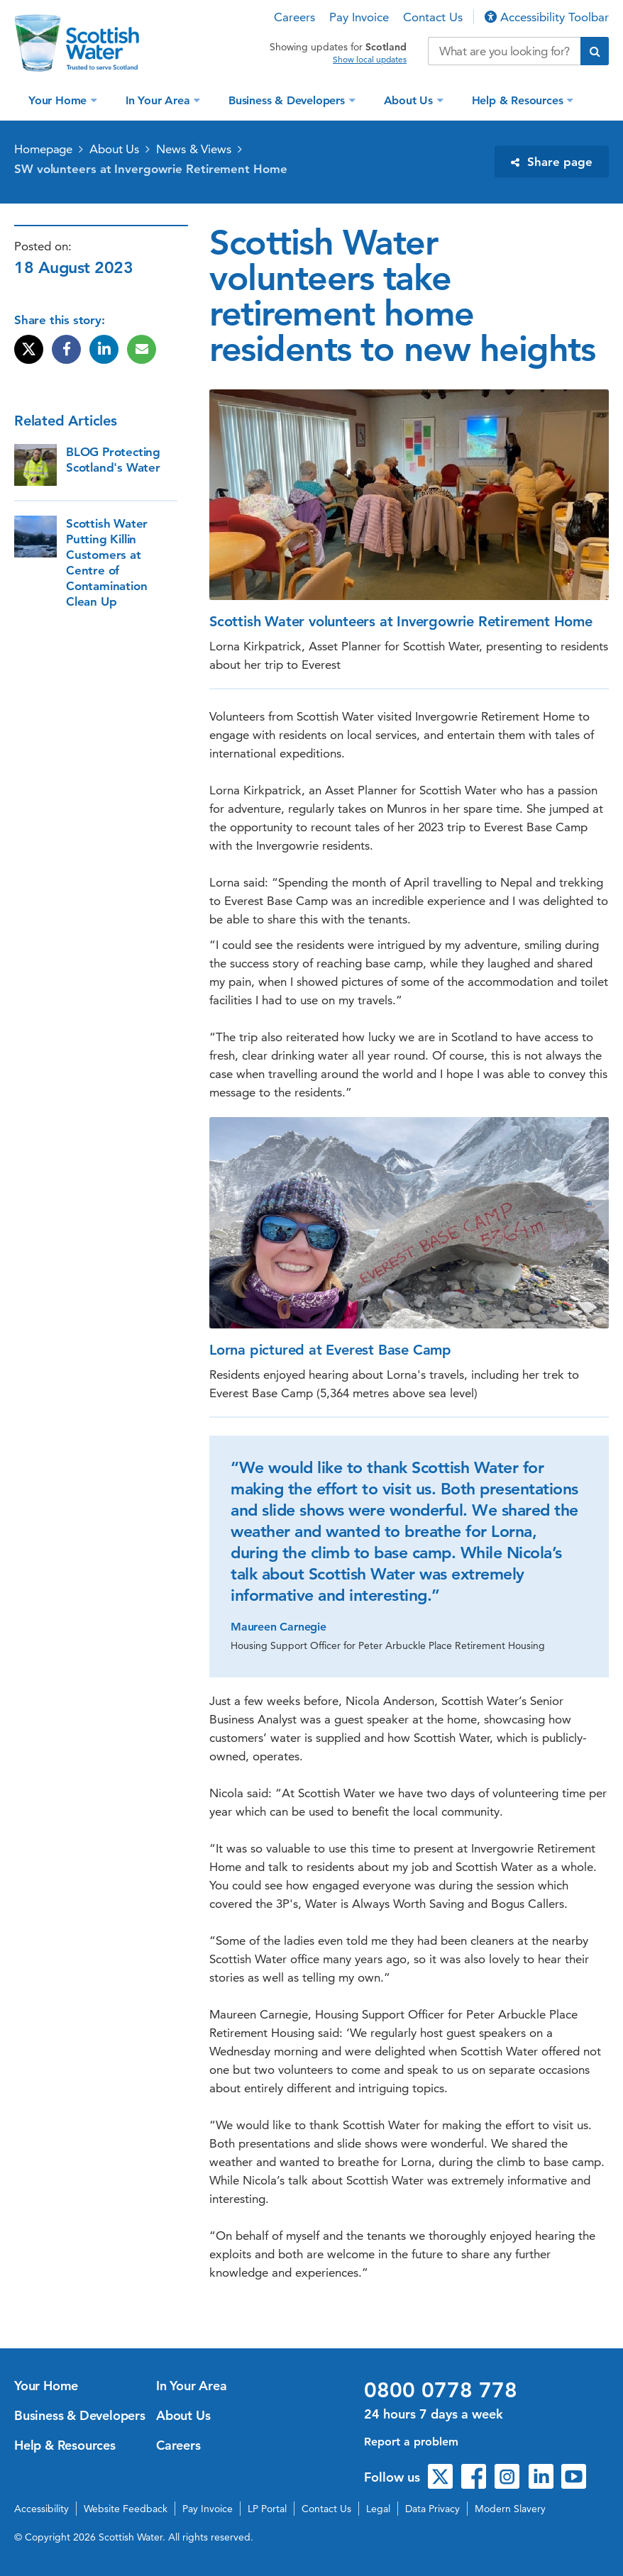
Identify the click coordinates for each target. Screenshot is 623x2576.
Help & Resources (519, 100)
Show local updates (370, 60)
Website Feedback (125, 2508)
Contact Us (433, 17)
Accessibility (41, 2508)
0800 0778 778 (440, 2390)
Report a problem (411, 2441)
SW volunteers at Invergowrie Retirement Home (150, 169)
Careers (294, 17)
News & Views (193, 149)
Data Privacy (432, 2508)
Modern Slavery (510, 2508)
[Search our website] (504, 51)
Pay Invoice (359, 17)
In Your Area (159, 100)
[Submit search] (594, 51)
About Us (410, 100)
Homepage (43, 149)
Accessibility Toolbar (547, 17)
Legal (378, 2508)
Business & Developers (288, 100)
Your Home (59, 100)
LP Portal (267, 2508)
